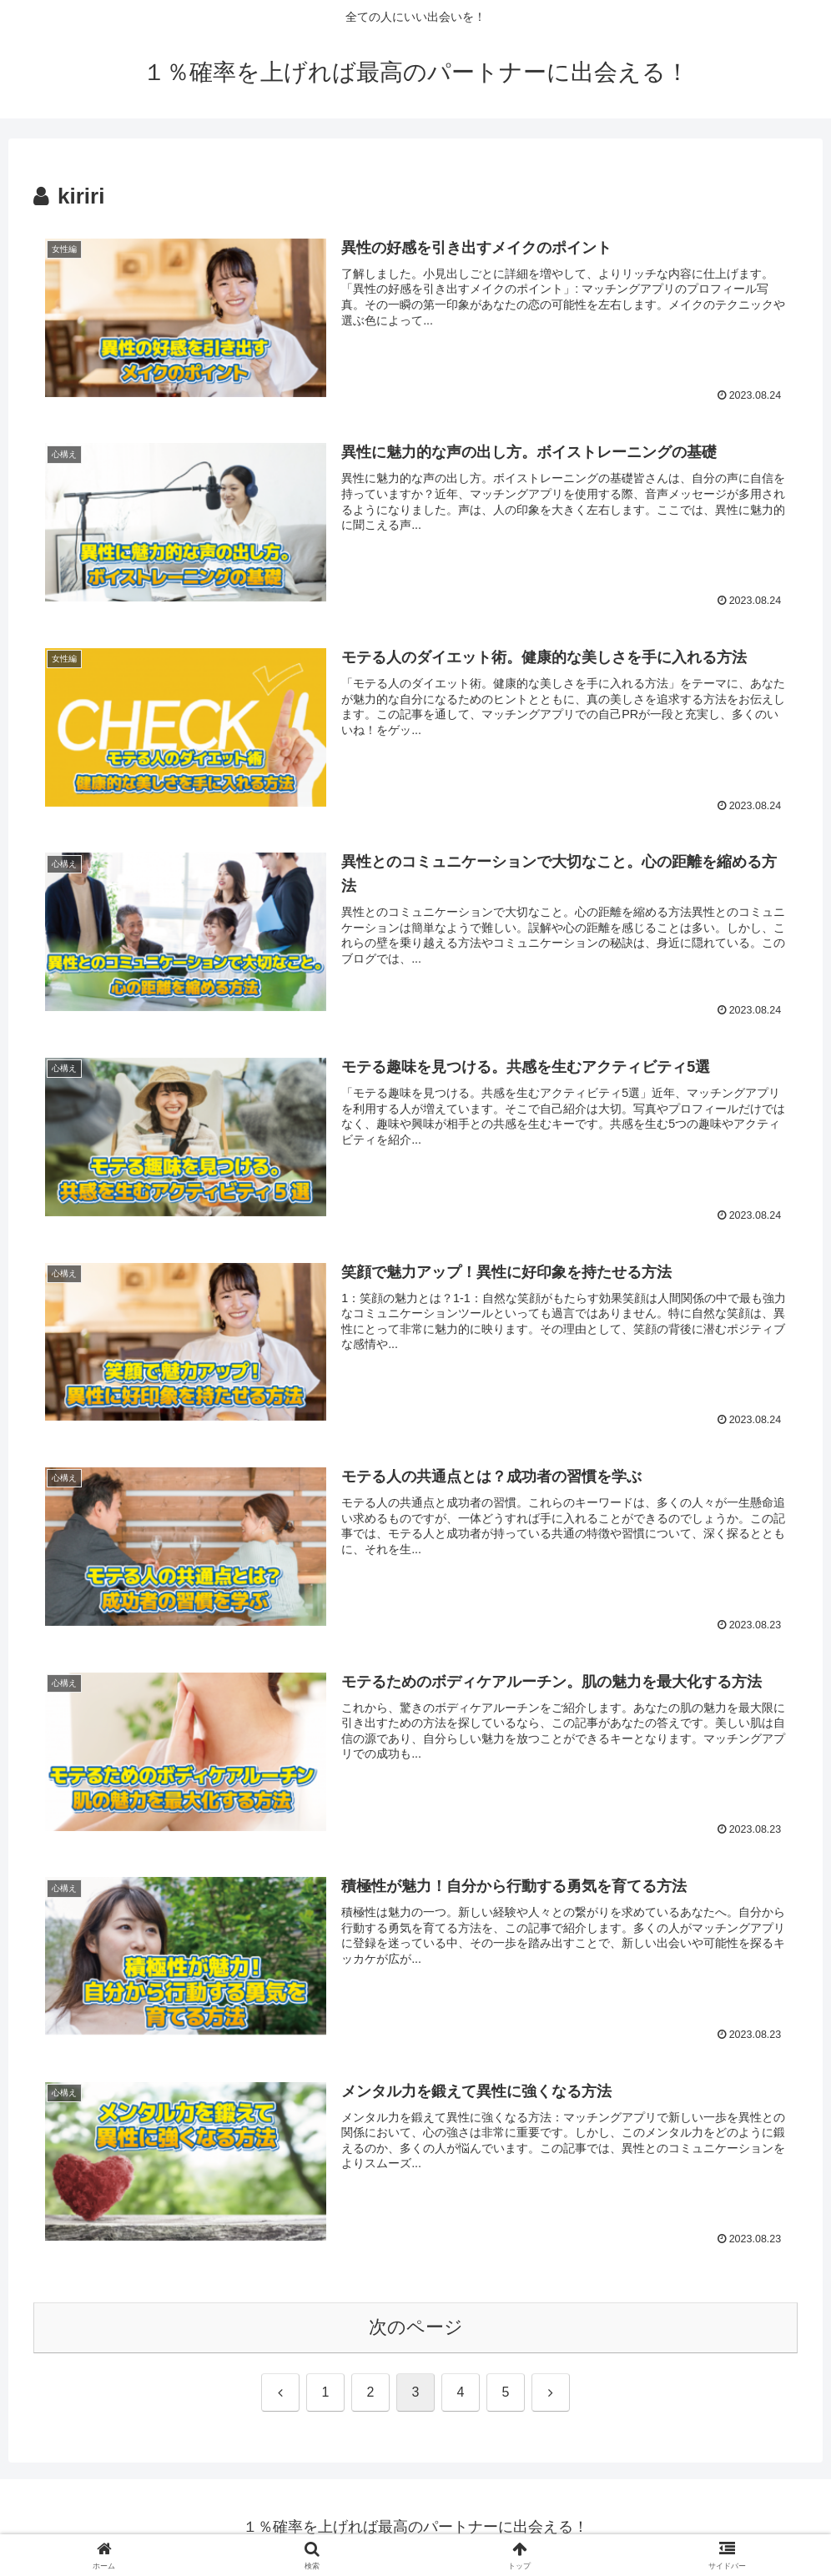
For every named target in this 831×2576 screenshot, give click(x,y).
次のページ (416, 2327)
